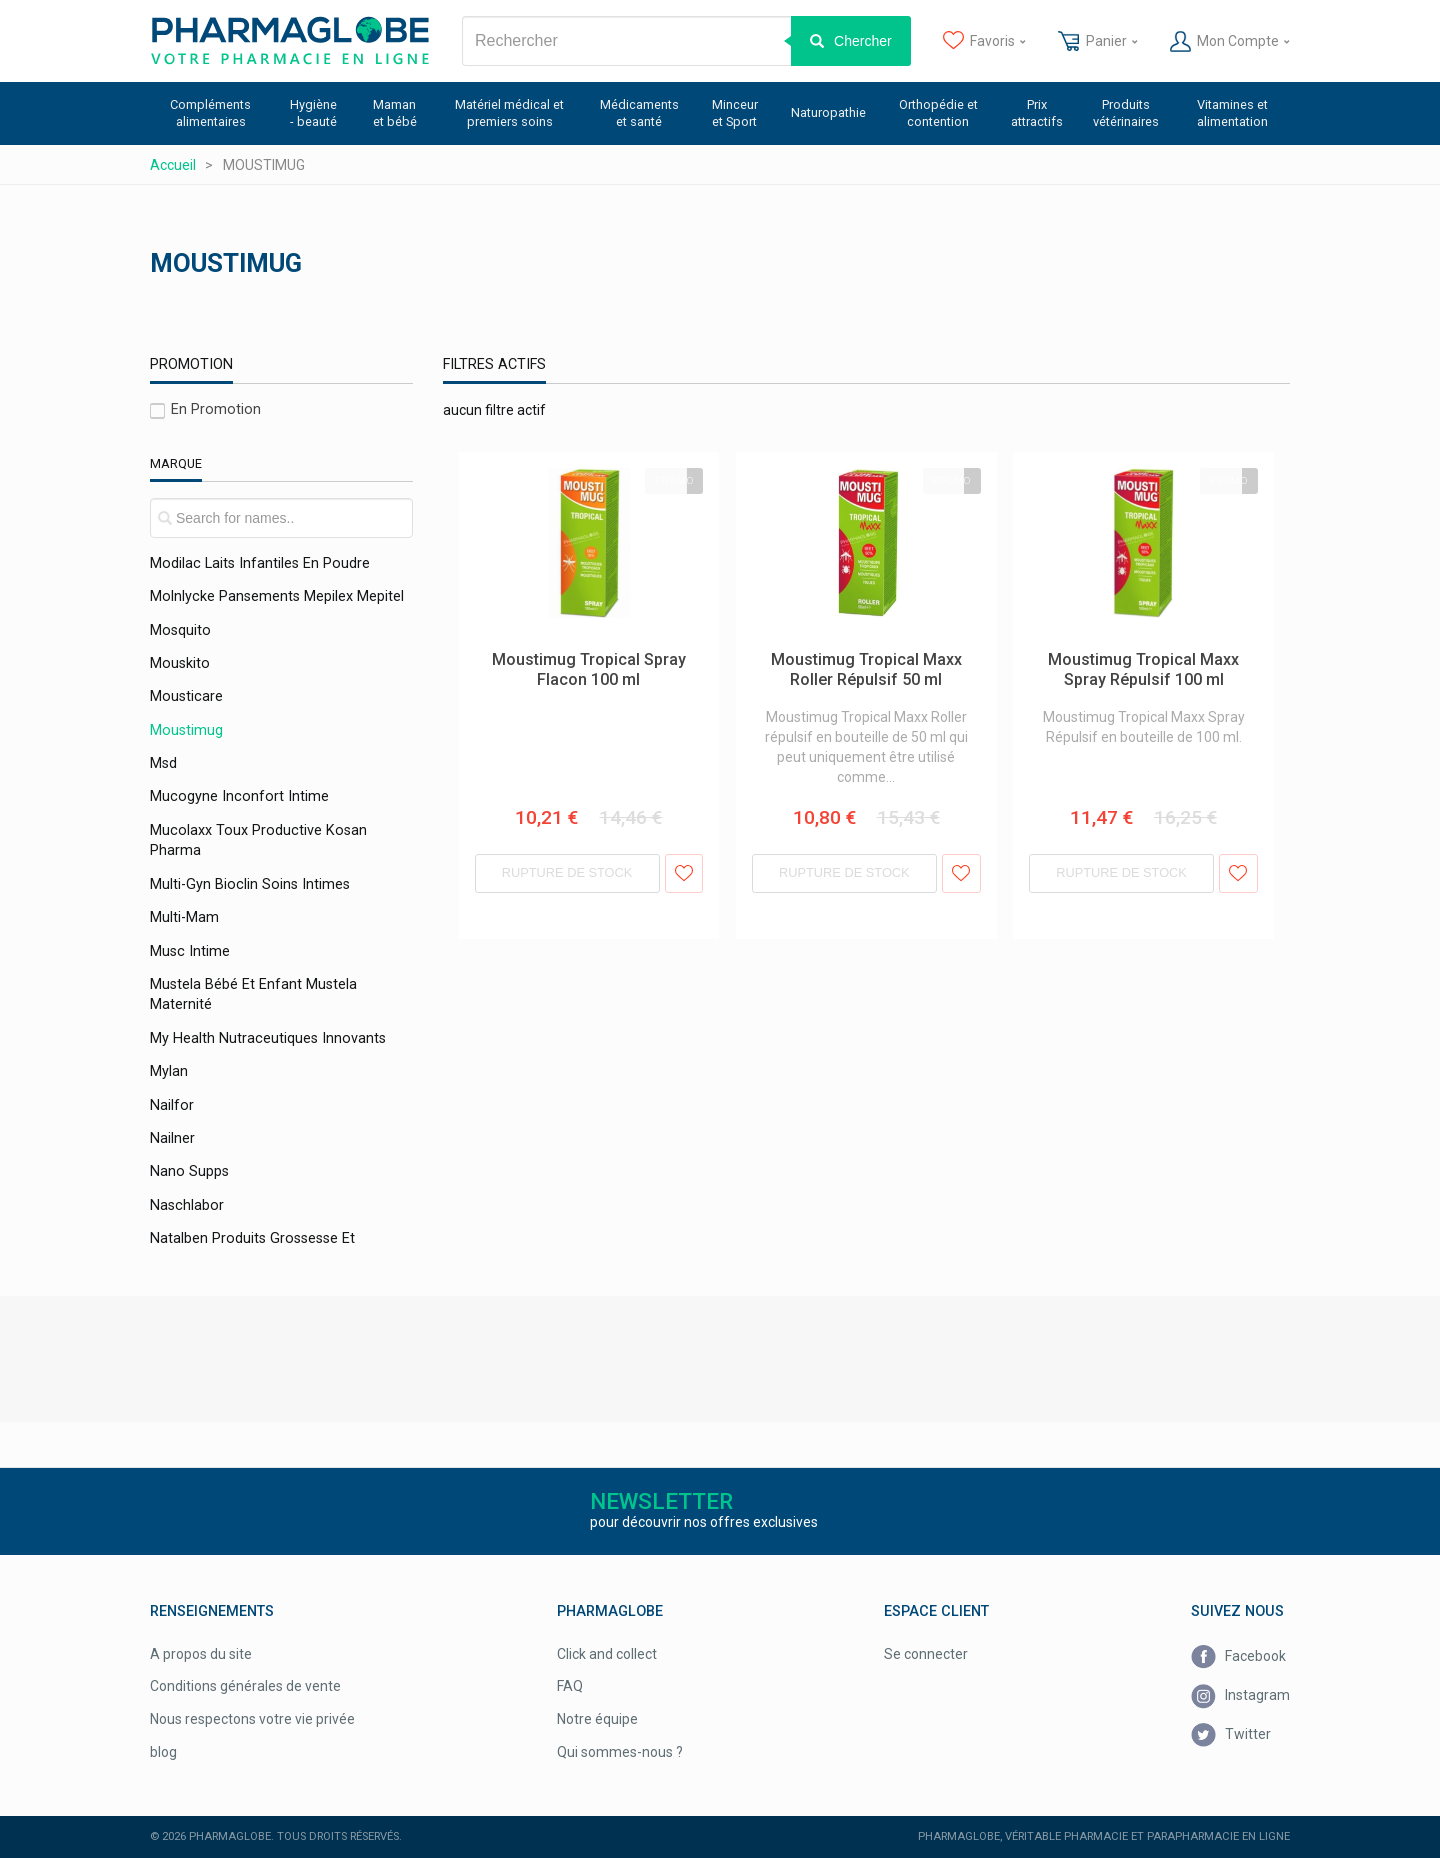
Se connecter (926, 1654)
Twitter (1231, 1735)
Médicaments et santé (639, 113)
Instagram (1240, 1696)
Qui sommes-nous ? (620, 1752)
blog (163, 1752)
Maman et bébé (395, 113)
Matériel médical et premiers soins (509, 113)
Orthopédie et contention (938, 113)
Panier (1097, 42)
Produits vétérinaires (1126, 113)
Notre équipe (597, 1719)
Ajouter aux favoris (684, 873)
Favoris (984, 42)
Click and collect (607, 1654)
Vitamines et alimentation (1232, 113)
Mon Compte (1230, 42)
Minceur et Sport (735, 113)
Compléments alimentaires (210, 113)
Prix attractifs (1037, 113)
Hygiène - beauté (313, 113)
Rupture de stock (567, 872)
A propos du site (201, 1654)
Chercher (863, 41)
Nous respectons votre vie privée (252, 1719)
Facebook (1238, 1657)
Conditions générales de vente (245, 1686)
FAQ (570, 1686)
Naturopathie (828, 112)
